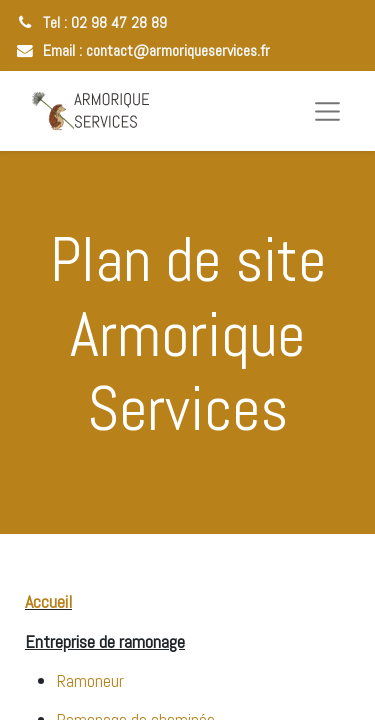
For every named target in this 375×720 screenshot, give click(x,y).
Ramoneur (90, 680)
